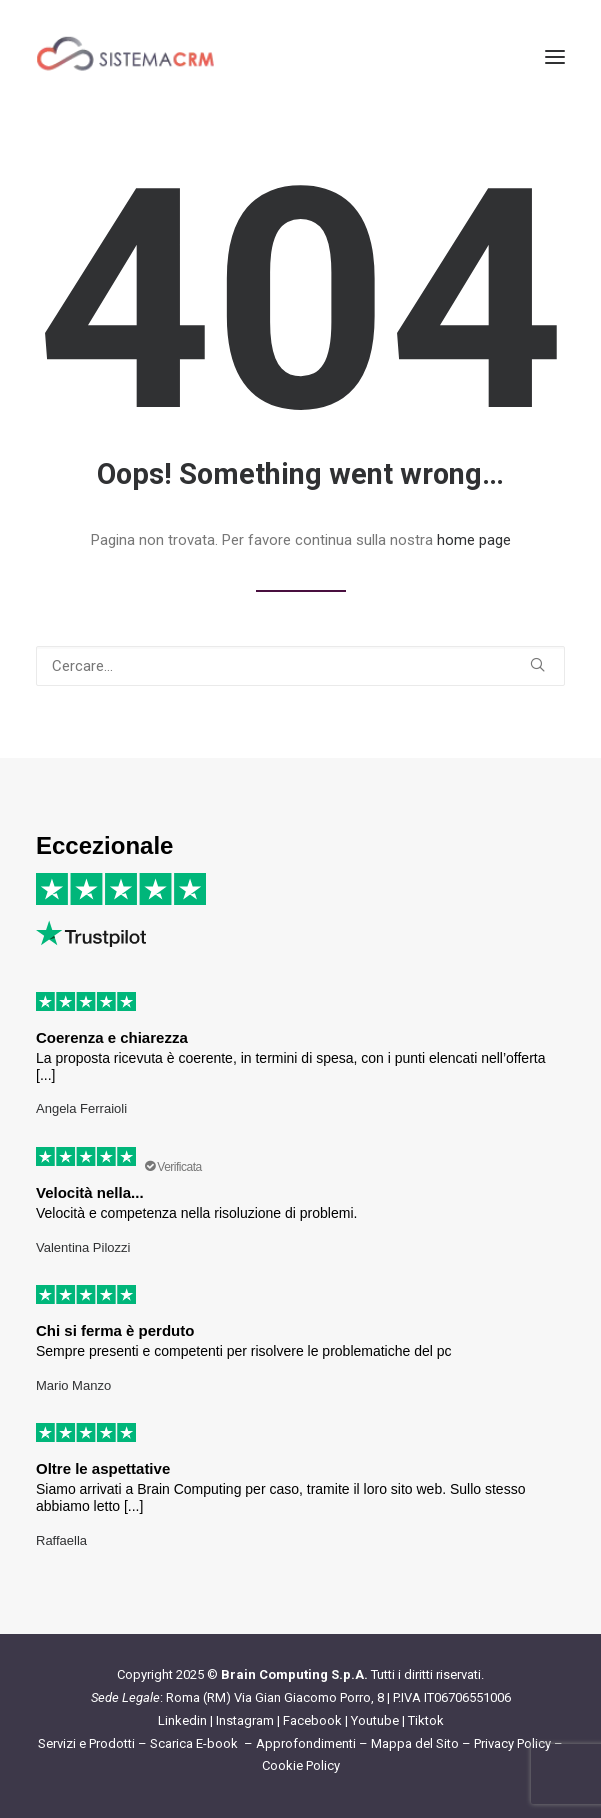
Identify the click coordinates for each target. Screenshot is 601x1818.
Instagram (245, 1720)
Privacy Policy (512, 1743)
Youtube (375, 1720)
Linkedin (182, 1720)
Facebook (312, 1720)
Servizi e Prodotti (86, 1743)
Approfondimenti (306, 1743)
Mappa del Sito (415, 1743)
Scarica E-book (195, 1743)
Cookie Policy (301, 1765)
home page (474, 540)
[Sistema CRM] (126, 57)
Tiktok (426, 1720)
